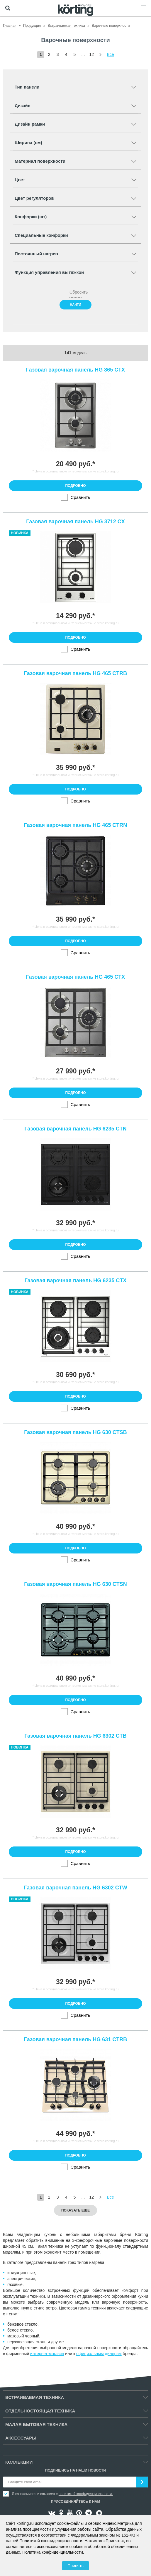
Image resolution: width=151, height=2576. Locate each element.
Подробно (75, 486)
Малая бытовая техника (36, 2424)
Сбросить (75, 292)
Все (110, 54)
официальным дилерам (99, 2353)
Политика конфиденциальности (52, 2552)
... (83, 54)
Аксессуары (20, 2437)
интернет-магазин (47, 2353)
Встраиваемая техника (34, 2397)
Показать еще (75, 2210)
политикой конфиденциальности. (86, 2494)
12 (91, 54)
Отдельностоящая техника (40, 2410)
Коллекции (19, 2462)
